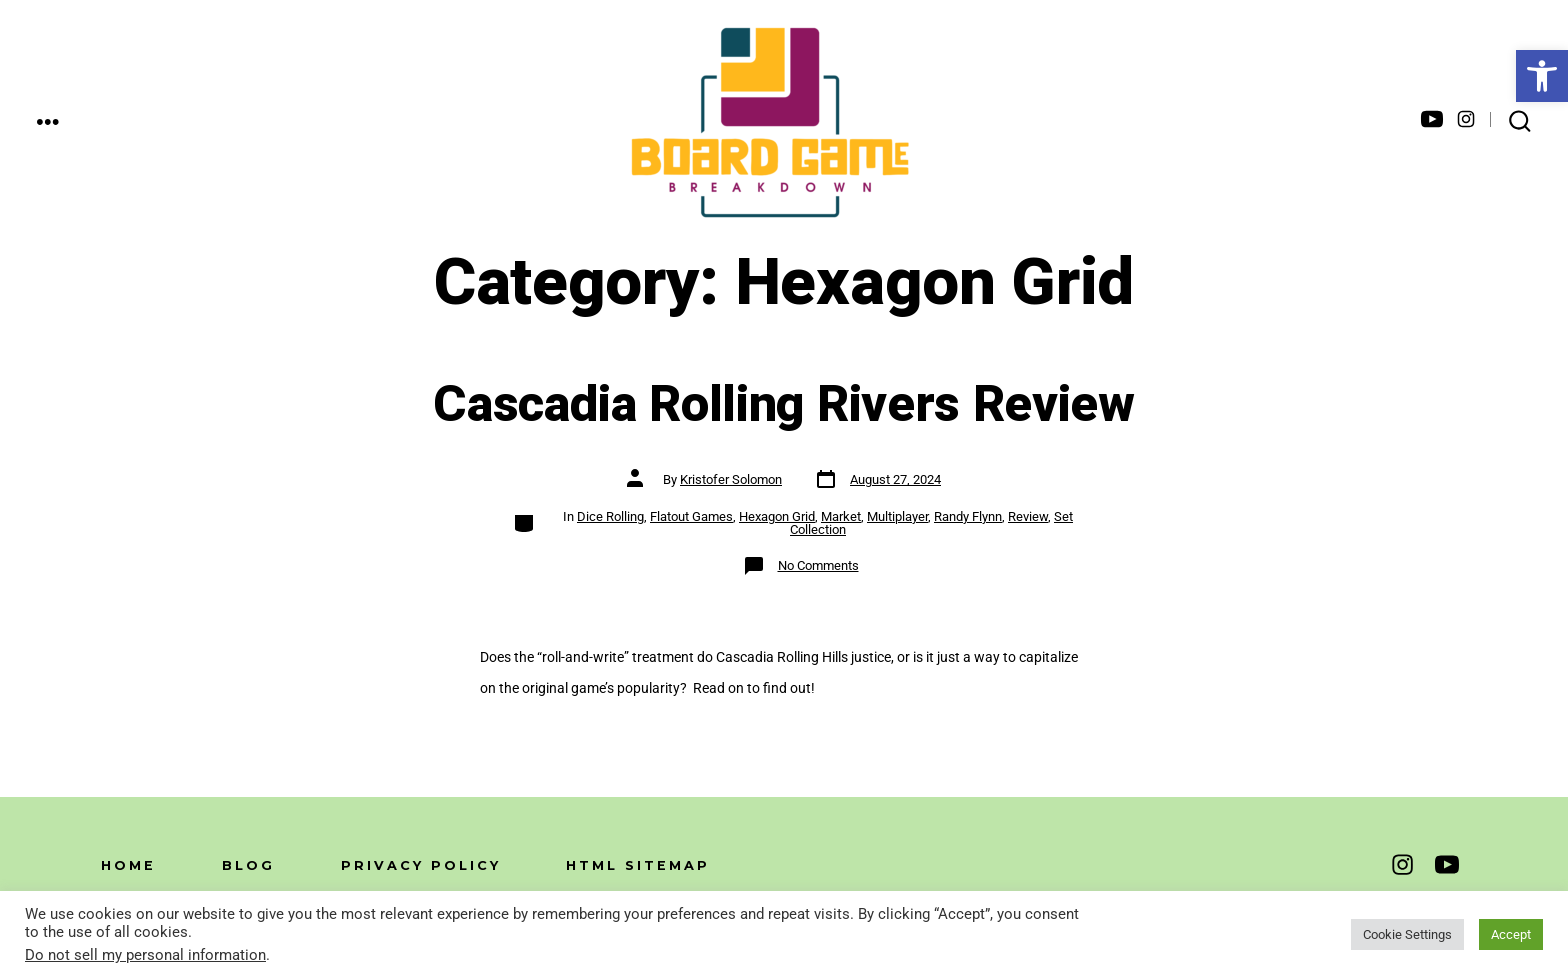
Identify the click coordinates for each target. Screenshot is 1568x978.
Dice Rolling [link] (610, 516)
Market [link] (841, 516)
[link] (1542, 76)
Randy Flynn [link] (968, 516)
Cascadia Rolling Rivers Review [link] (783, 405)
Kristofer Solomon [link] (731, 479)
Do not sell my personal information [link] (145, 955)
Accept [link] (1511, 934)
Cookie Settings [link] (1407, 934)
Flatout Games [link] (691, 516)
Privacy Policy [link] (421, 865)
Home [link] (128, 865)
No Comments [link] (818, 565)
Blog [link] (248, 865)
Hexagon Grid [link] (777, 516)
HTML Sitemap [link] (638, 865)
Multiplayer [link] (897, 516)
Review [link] (1028, 516)
